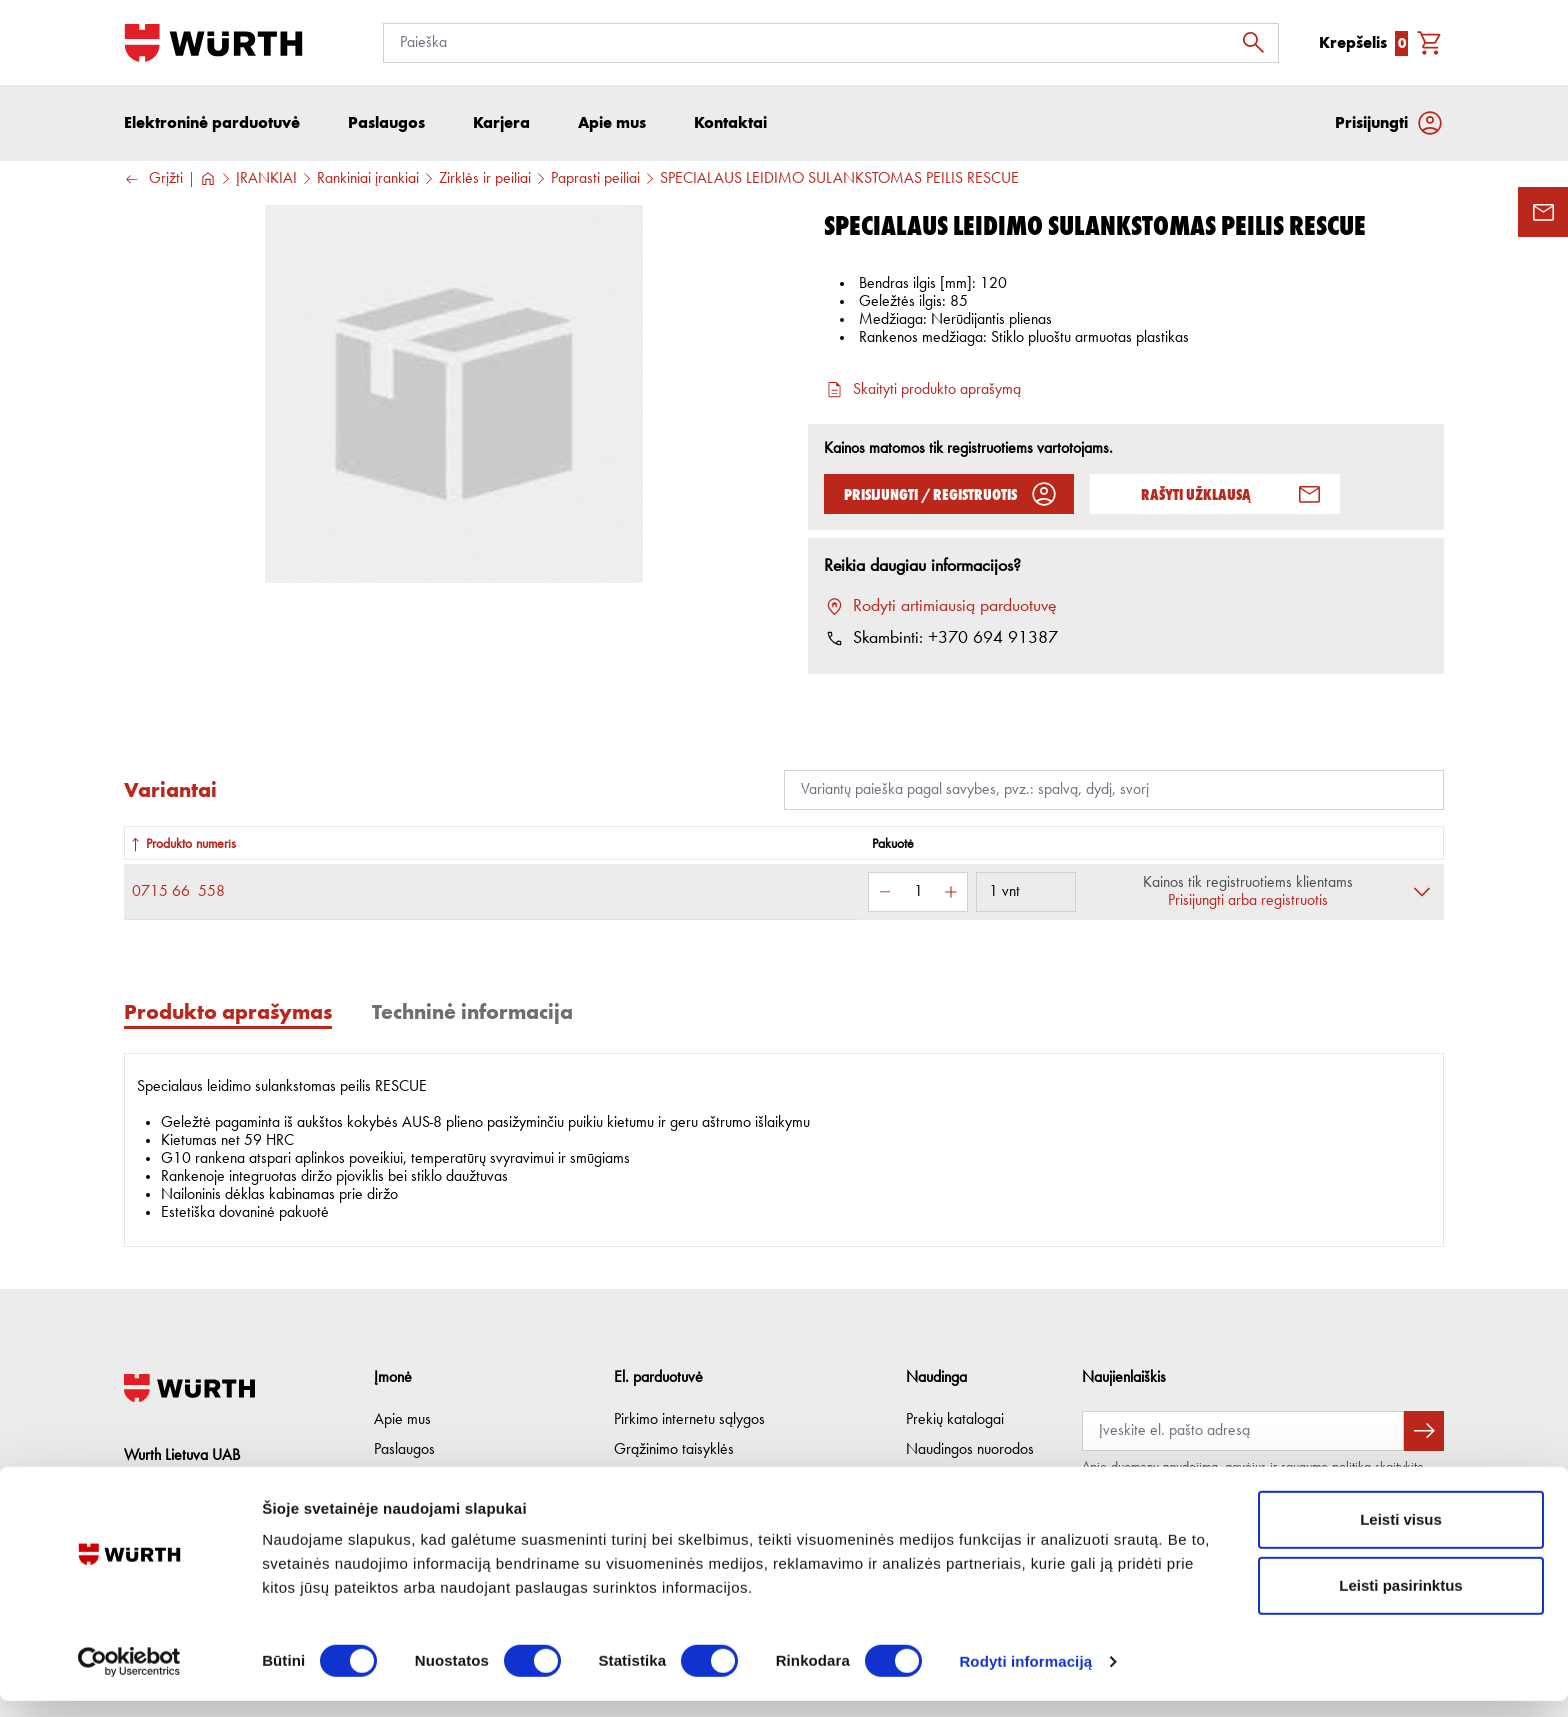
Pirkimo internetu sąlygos (689, 1420)
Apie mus (402, 1420)
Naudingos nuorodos (970, 1450)
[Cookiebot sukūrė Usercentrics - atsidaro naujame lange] (129, 1678)
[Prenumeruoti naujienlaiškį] (1424, 1431)
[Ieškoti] (1259, 43)
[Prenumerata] (1243, 1431)
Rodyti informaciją (1025, 1677)
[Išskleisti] (1422, 894)
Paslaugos (404, 1450)
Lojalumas (936, 1480)
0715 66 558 (178, 894)
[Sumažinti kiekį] (885, 894)
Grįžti (153, 181)
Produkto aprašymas (228, 1013)
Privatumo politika (668, 1480)
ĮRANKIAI (266, 181)
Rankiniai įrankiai (368, 181)
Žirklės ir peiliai (485, 181)
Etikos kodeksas (423, 1480)
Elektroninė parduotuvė (212, 124)
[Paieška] (831, 43)
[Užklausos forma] (1543, 212)
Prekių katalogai (955, 1420)
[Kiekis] (918, 894)
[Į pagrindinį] (213, 43)
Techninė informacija (472, 1013)
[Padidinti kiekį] (951, 894)
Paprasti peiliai (595, 181)
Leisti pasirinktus (1400, 1601)
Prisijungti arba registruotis (1248, 903)
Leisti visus (1401, 1535)
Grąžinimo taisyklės (674, 1450)
